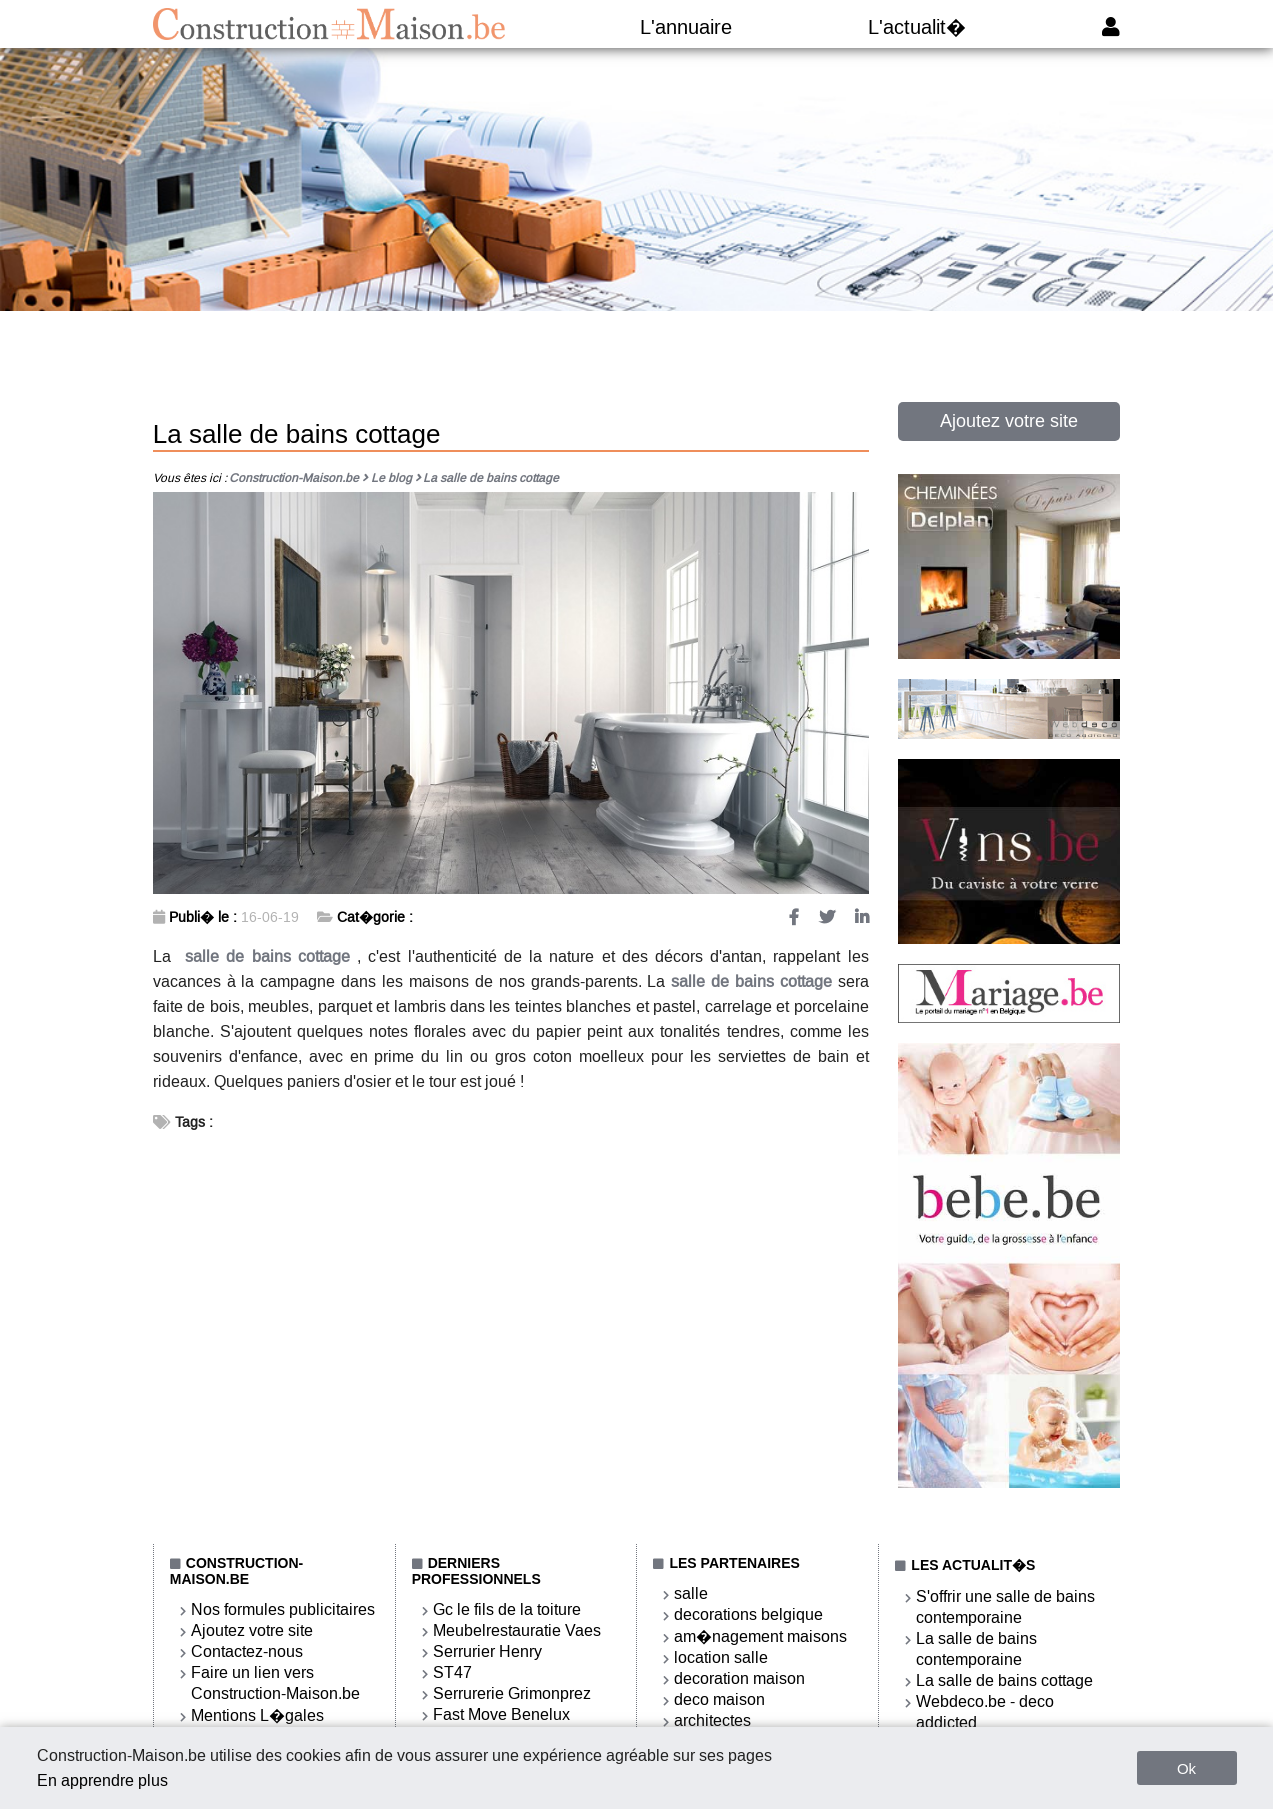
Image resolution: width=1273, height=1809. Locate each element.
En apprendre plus (102, 1780)
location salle (721, 1657)
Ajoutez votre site (1009, 421)
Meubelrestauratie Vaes (517, 1630)
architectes (712, 1720)
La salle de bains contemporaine (976, 1649)
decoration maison (739, 1678)
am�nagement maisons (760, 1636)
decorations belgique (748, 1614)
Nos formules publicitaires (283, 1609)
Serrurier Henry (487, 1651)
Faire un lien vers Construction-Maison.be (275, 1683)
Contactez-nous (247, 1651)
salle (691, 1593)
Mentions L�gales (257, 1715)
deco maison (719, 1699)
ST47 (452, 1672)
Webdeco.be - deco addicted (985, 1712)
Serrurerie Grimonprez (512, 1693)
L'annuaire (686, 27)
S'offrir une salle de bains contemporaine (1005, 1607)
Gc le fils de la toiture (507, 1609)
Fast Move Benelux (501, 1714)
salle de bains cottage (267, 956)
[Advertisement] (637, 372)
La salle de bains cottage (1004, 1680)
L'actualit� (917, 27)
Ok (1186, 1768)
